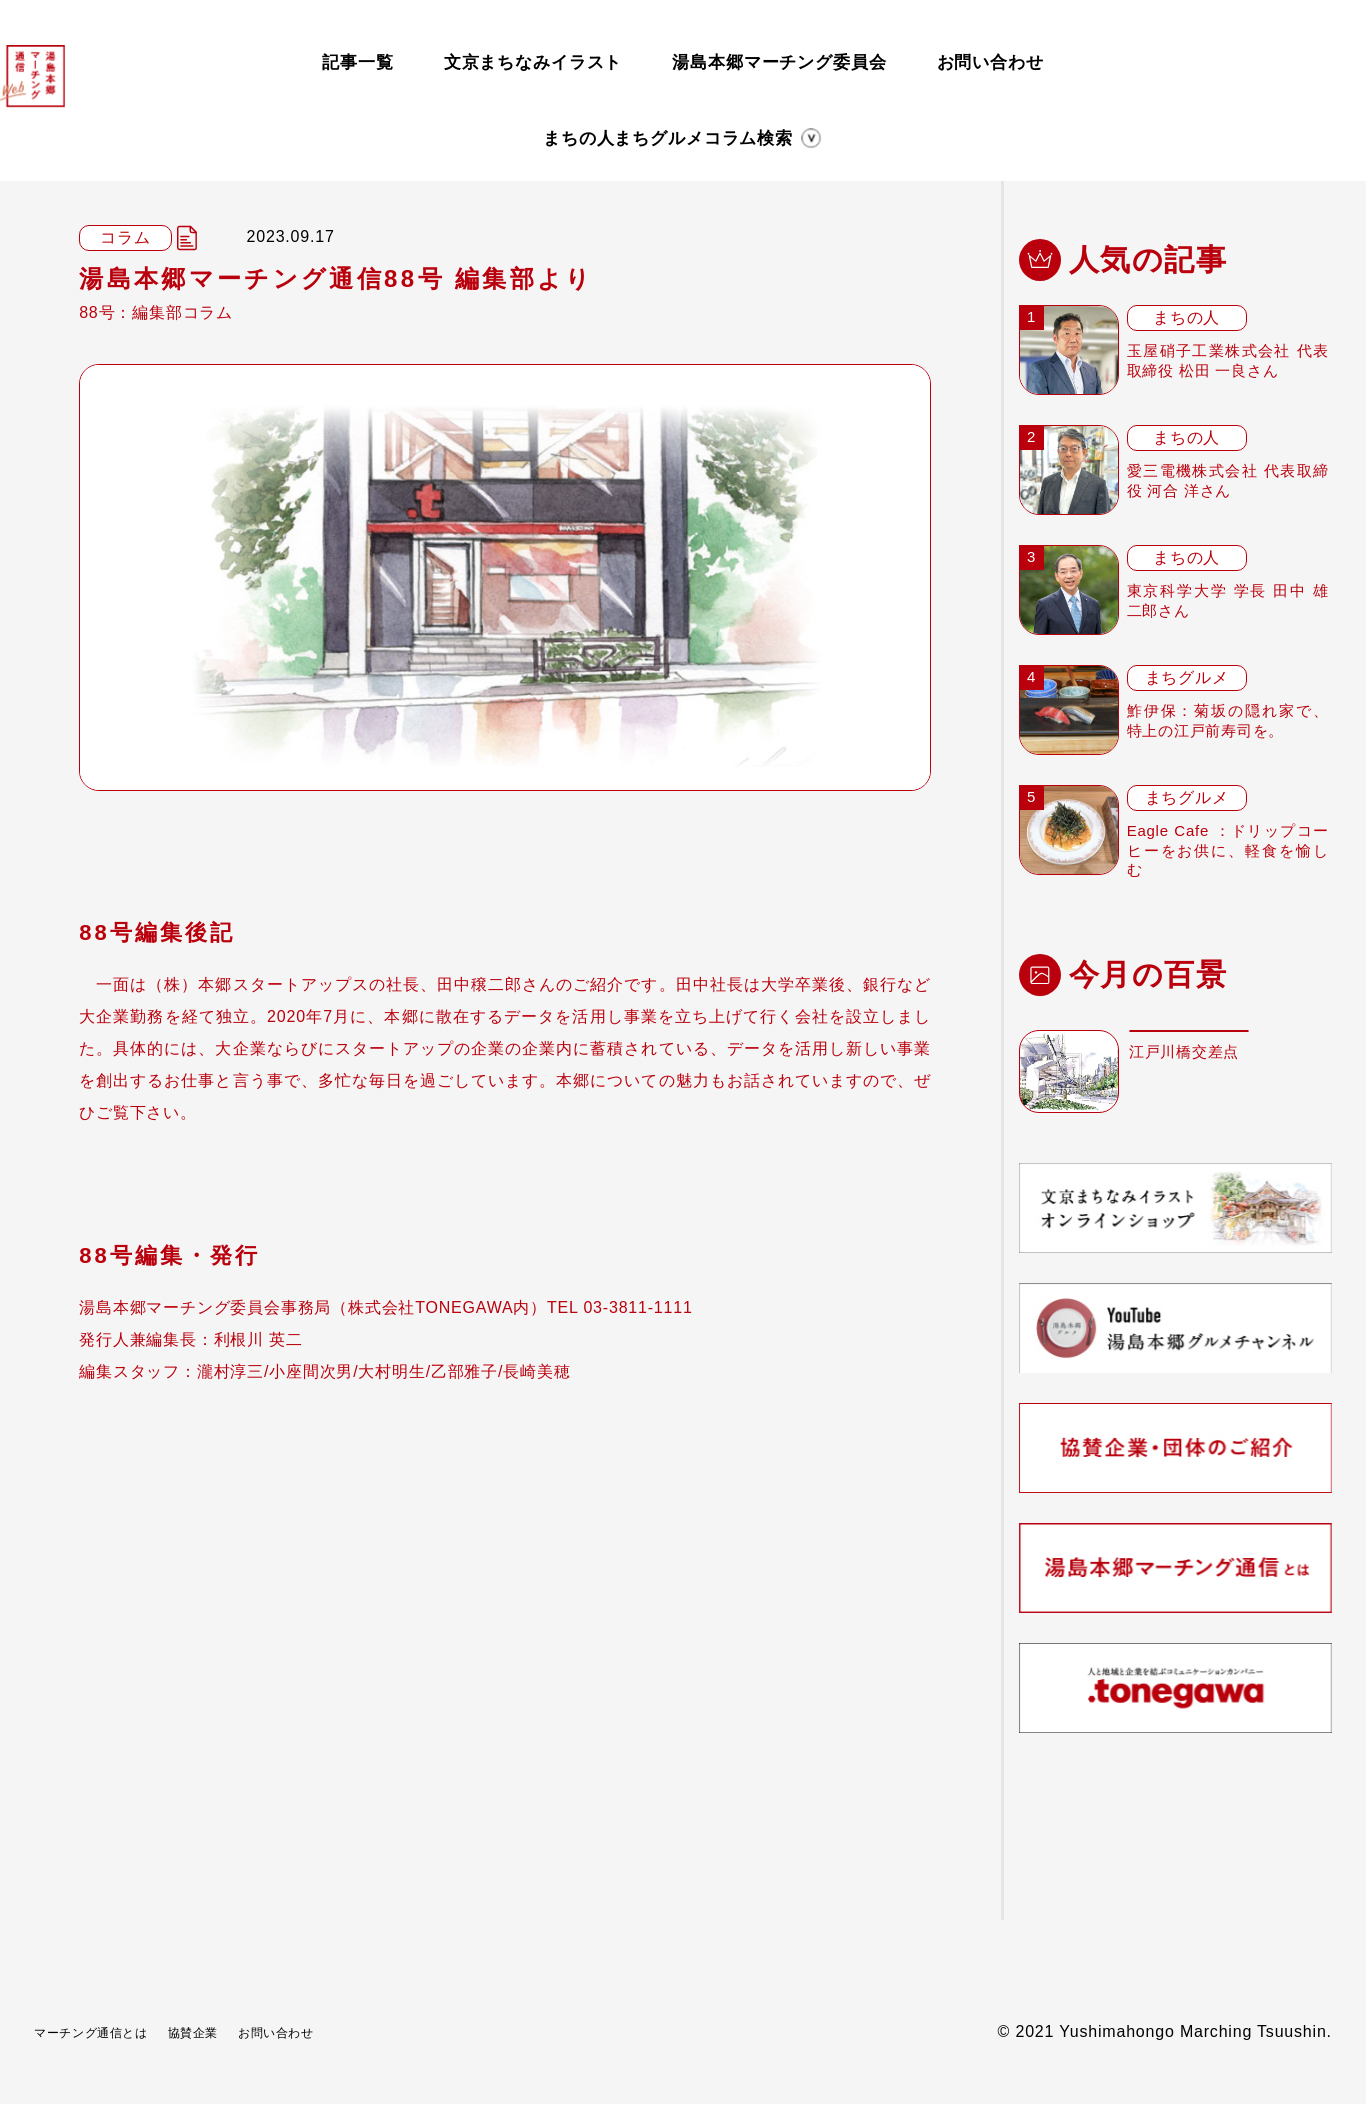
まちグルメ (583, 127)
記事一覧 (357, 57)
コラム (784, 127)
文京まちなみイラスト (533, 57)
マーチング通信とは (109, 2031)
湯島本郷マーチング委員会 (779, 57)
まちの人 (383, 127)
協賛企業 (238, 2031)
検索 (968, 127)
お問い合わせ (989, 57)
